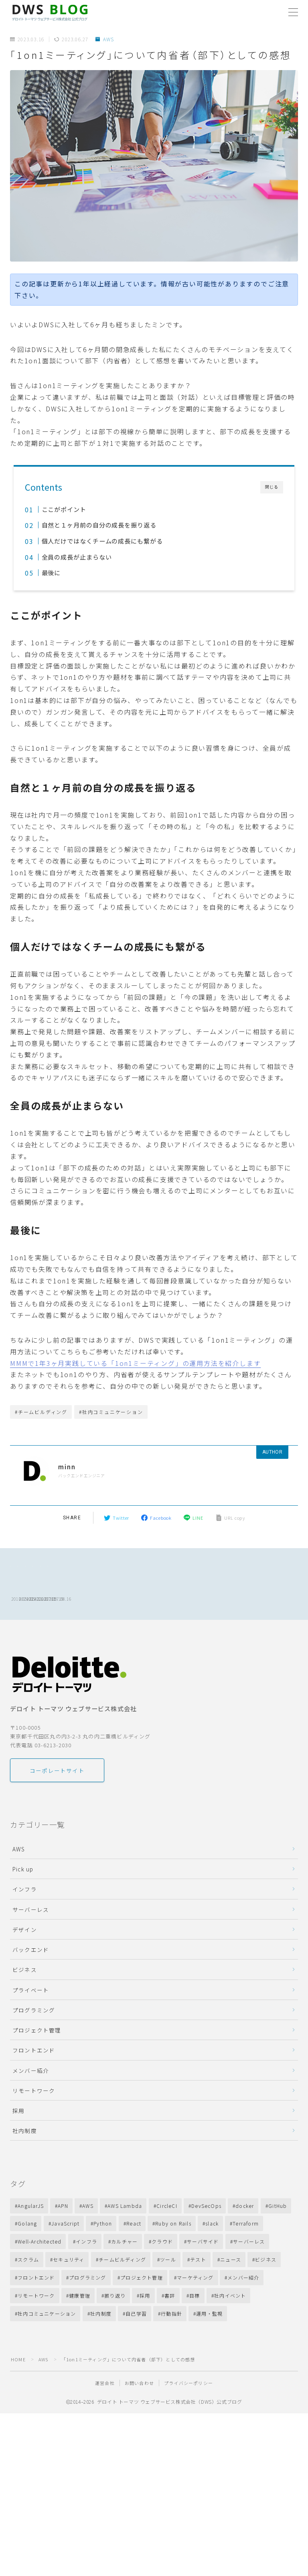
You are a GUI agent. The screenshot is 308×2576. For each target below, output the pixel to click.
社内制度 (24, 2168)
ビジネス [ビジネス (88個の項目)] (266, 2297)
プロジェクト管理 (36, 2068)
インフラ (24, 1927)
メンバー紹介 (30, 2108)
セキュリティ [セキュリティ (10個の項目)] (68, 2297)
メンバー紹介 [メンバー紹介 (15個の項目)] (243, 2315)
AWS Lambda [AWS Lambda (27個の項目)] (124, 2243)
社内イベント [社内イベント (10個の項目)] (230, 2333)
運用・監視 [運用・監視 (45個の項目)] (209, 2351)
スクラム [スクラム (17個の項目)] (28, 2297)
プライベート (30, 2028)
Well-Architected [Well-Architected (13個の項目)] (39, 2279)
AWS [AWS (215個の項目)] (87, 2243)
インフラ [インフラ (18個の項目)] (86, 2279)
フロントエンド (33, 2088)
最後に (51, 572)
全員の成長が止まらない (78, 556)
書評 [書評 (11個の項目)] (169, 2333)
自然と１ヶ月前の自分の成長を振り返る (101, 524)
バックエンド (30, 1987)
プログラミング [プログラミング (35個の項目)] (87, 2315)
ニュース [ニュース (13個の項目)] (230, 2297)
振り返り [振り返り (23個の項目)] (115, 2333)
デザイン (24, 1967)
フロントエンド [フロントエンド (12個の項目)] (36, 2315)
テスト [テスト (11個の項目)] (198, 2297)
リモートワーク (33, 2128)
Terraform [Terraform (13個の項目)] (246, 2261)
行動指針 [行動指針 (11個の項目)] (171, 2351)
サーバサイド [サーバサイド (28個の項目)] (203, 2279)
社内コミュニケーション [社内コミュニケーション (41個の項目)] (47, 2351)
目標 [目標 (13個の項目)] (194, 2333)
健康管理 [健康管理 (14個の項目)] (79, 2333)
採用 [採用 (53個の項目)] (145, 2333)
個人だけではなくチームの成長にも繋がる (105, 540)
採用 (18, 2148)
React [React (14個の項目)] (133, 2261)
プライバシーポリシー (188, 2420)
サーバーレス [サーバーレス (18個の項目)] (249, 2279)
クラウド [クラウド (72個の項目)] (162, 2279)
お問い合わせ (139, 2420)
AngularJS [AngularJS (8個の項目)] (31, 2243)
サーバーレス (30, 1947)
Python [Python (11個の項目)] (102, 2261)
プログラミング (33, 2048)
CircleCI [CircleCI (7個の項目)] (166, 2243)
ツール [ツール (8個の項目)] (168, 2297)
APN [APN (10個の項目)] (63, 2243)
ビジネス (24, 2007)
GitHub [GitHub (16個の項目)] (277, 2243)
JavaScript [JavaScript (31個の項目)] (65, 2261)
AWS (104, 39)
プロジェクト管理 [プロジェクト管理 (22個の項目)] (141, 2315)
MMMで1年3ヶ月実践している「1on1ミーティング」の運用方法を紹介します (135, 1363)
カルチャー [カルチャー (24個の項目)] (124, 2279)
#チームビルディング (41, 1411)
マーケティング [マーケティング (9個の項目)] (195, 2315)
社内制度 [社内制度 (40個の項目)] (100, 2351)
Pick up (22, 1907)
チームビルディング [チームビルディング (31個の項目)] (122, 2297)
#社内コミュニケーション (111, 1411)
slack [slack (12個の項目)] (212, 2261)
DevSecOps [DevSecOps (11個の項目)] (206, 2243)
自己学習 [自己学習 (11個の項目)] (136, 2351)
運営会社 (105, 2420)
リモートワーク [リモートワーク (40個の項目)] (36, 2333)
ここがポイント (65, 509)
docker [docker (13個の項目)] (244, 2243)
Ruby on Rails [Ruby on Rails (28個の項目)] (173, 2261)
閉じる (271, 487)
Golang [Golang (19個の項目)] (27, 2261)
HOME (18, 2397)
